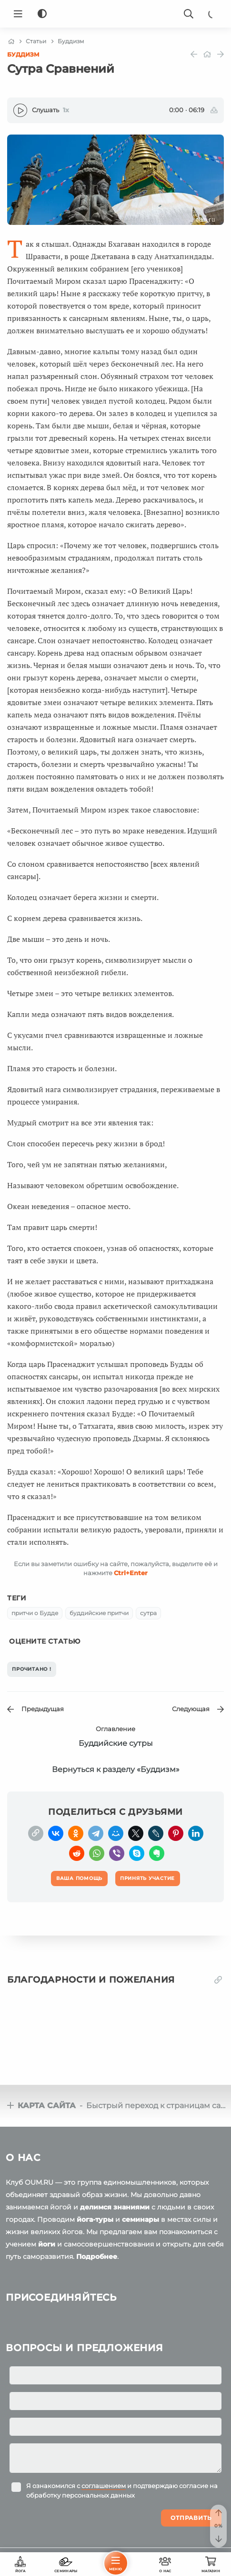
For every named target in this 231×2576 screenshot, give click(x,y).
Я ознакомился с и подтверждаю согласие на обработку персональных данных (122, 2490)
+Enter (131, 1573)
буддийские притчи (99, 1613)
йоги (46, 2244)
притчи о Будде (34, 1613)
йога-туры (95, 2219)
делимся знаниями (115, 2207)
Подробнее (96, 2256)
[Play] (20, 110)
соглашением (103, 2485)
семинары (140, 2219)
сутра (148, 1613)
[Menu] (18, 14)
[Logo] (116, 14)
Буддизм (23, 54)
